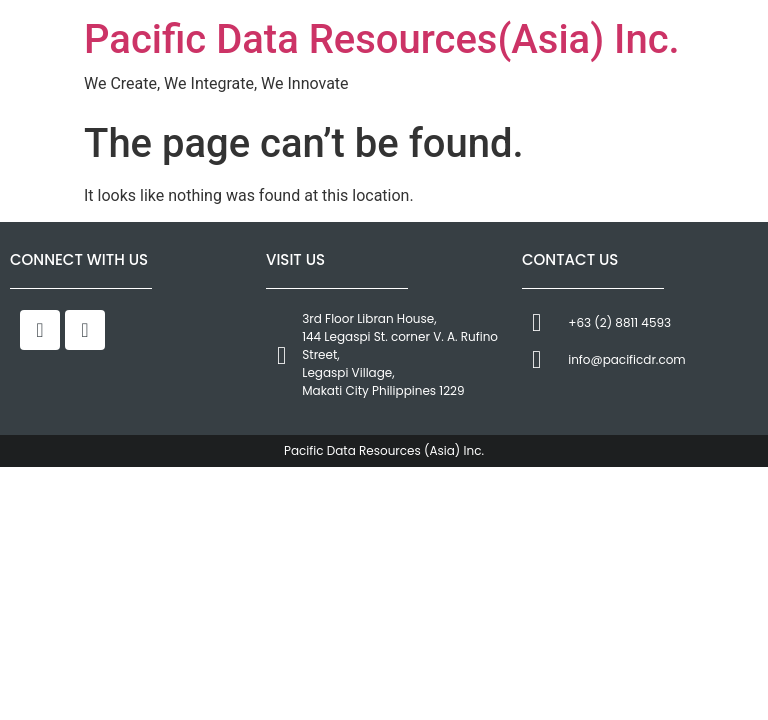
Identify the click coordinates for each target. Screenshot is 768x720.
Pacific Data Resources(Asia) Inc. (382, 39)
